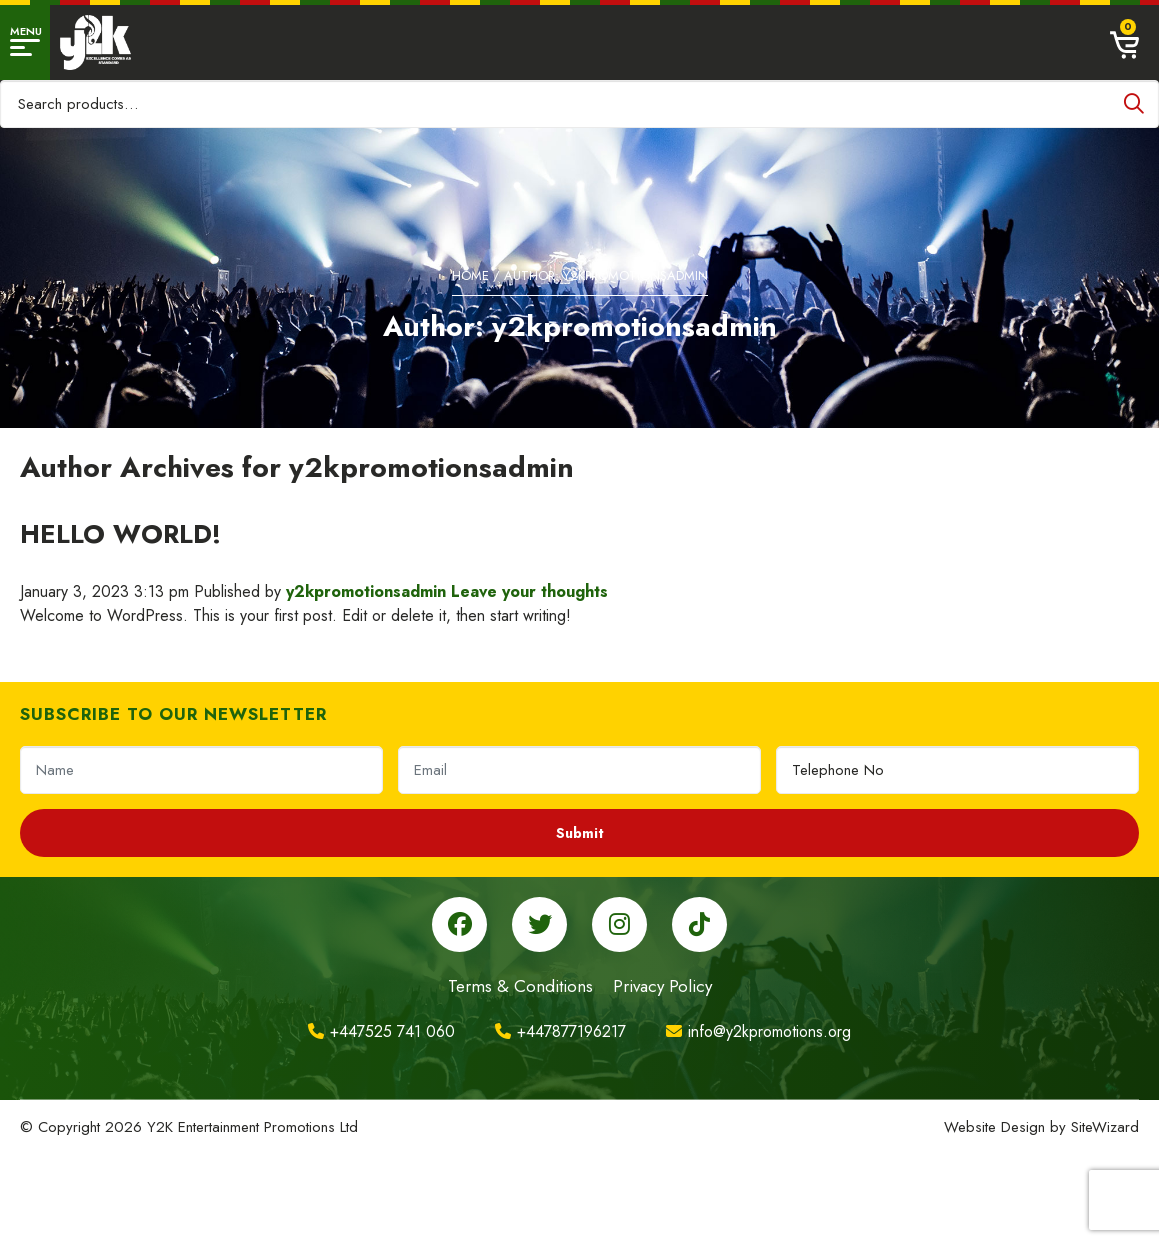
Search (1134, 104)
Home (470, 275)
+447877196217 (560, 1031)
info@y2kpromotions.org (758, 1031)
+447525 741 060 (381, 1031)
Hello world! (120, 534)
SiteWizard (1105, 1127)
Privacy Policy (662, 986)
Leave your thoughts (529, 591)
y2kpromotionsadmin (366, 591)
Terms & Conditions (520, 986)
